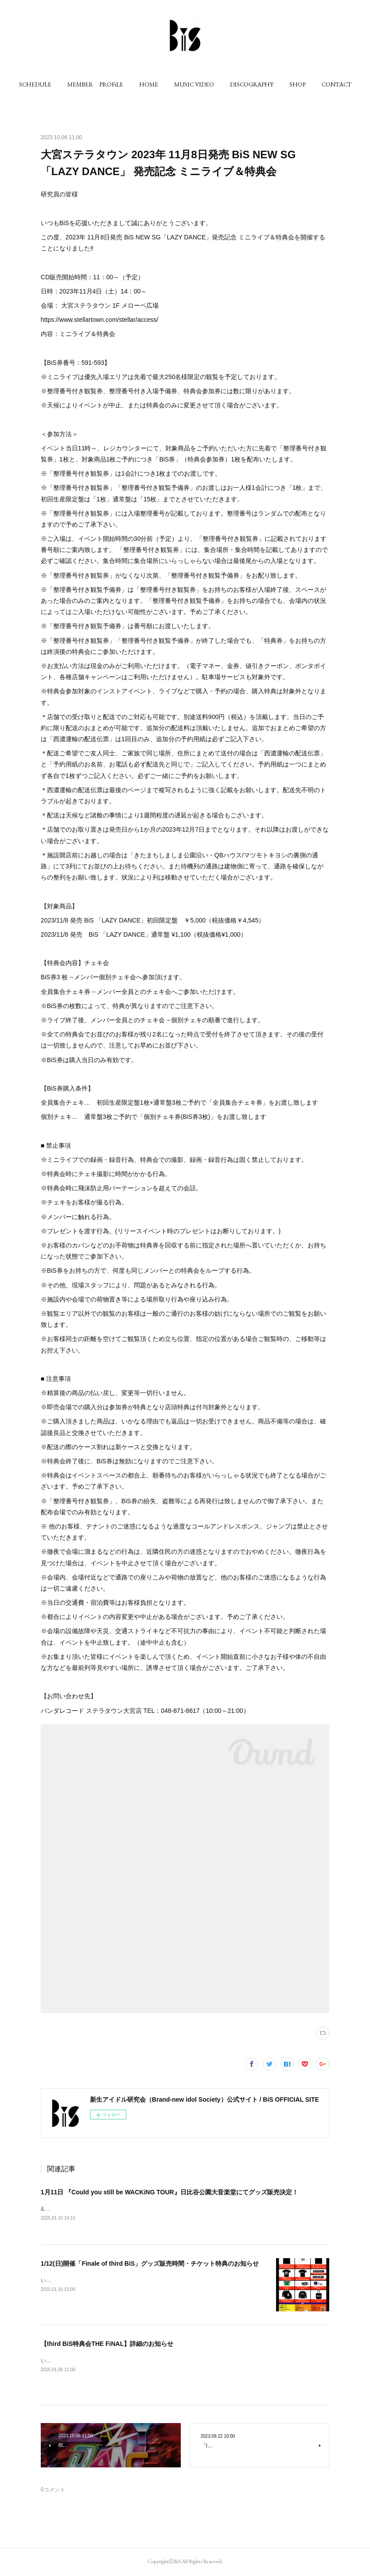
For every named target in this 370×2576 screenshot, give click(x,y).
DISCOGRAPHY (251, 84)
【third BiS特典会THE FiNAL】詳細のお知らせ (107, 2344)
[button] (35, 84)
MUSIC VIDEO (194, 84)
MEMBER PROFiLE (95, 84)
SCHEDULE (35, 84)
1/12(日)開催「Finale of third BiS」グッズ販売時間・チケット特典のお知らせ (150, 2263)
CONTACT (336, 84)
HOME (148, 84)
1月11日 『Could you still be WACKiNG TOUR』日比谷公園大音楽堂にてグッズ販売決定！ (169, 2192)
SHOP (297, 84)
